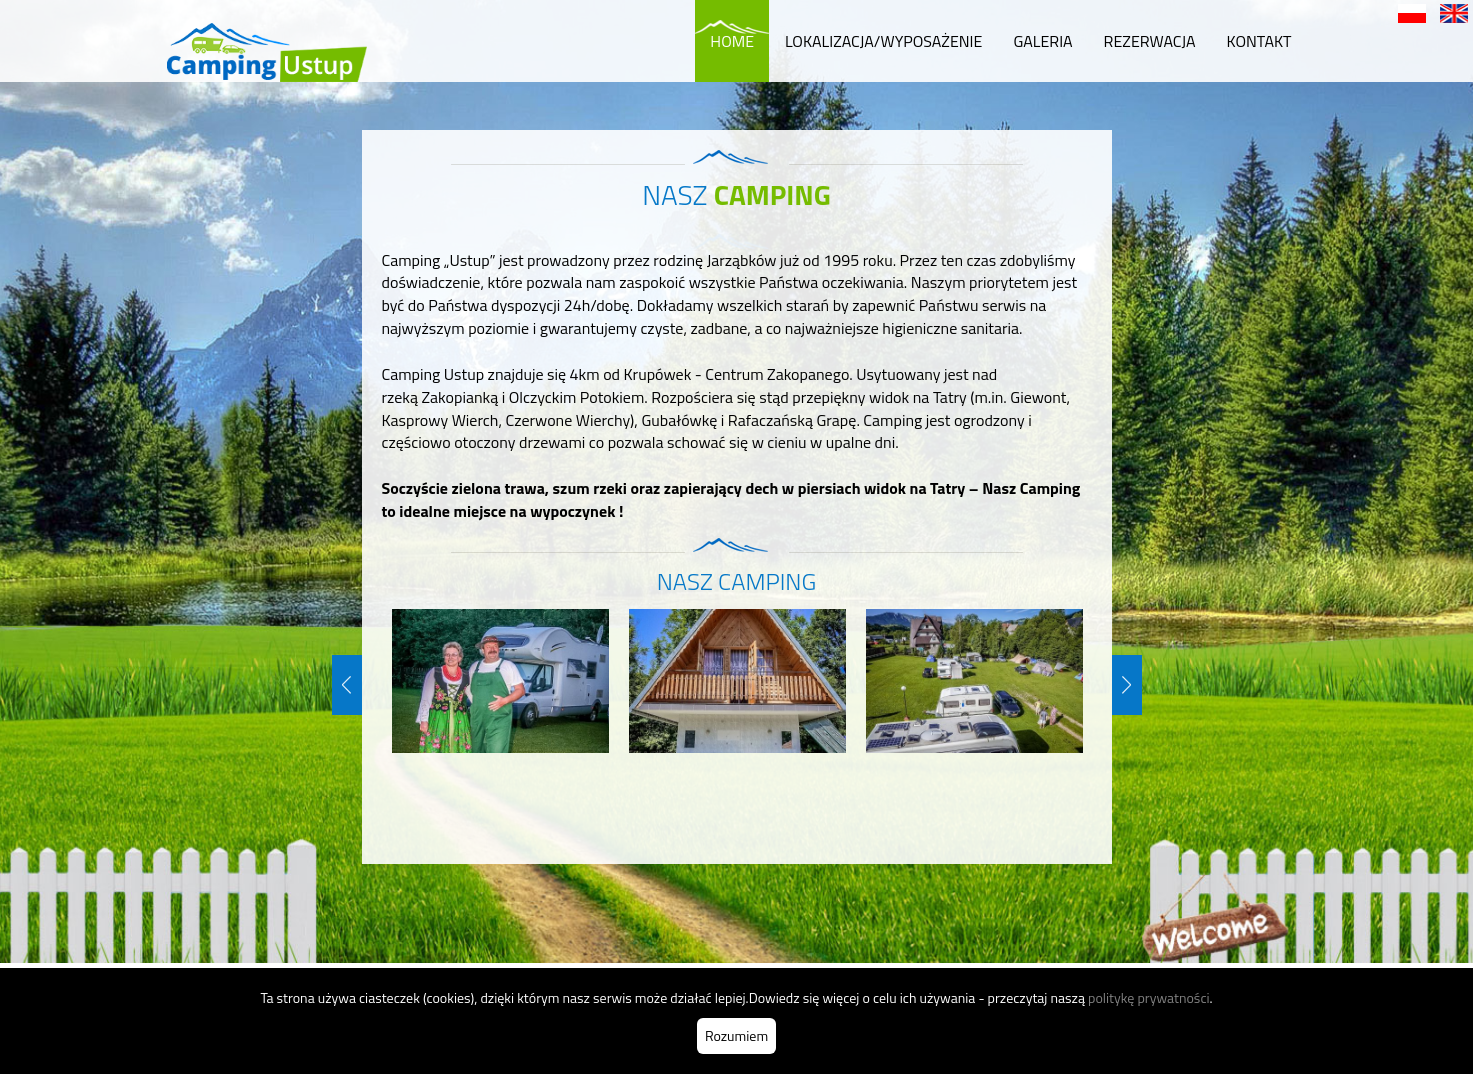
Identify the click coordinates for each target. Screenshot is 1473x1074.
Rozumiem (736, 1035)
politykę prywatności (1149, 997)
